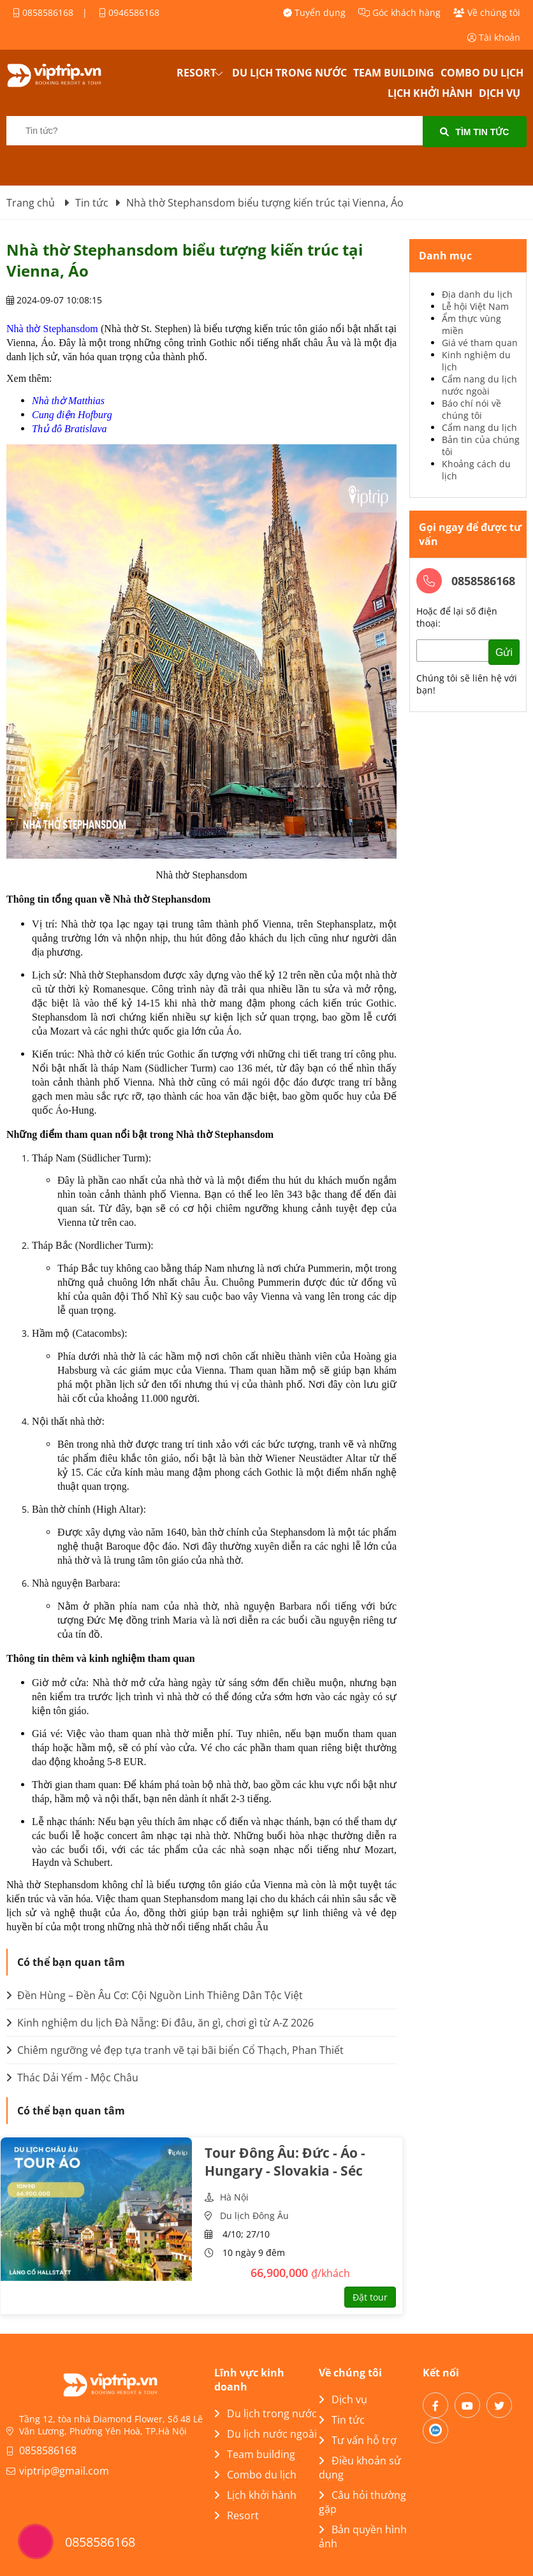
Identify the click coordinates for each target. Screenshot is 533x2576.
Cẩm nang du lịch (479, 427)
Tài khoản (493, 37)
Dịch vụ (499, 93)
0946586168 (129, 12)
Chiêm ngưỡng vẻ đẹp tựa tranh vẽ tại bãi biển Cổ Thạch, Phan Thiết (175, 2050)
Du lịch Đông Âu (254, 2215)
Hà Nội (234, 2197)
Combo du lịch (482, 73)
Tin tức (342, 2420)
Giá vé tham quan (480, 343)
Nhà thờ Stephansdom (52, 328)
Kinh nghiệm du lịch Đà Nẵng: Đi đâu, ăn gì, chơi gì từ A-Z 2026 (160, 2023)
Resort (196, 73)
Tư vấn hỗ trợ (358, 2440)
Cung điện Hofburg (72, 414)
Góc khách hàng (399, 12)
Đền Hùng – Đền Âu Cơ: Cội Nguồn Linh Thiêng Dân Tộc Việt (154, 1995)
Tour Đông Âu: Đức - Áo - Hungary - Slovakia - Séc (285, 2161)
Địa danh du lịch (477, 294)
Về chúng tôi (486, 12)
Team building (393, 73)
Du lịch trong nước (289, 73)
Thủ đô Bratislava (69, 428)
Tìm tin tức (474, 132)
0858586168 (43, 12)
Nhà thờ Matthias (68, 400)
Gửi (504, 652)
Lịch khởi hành (430, 93)
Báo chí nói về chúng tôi (471, 409)
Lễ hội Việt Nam (475, 306)
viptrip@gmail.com (64, 2471)
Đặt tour (370, 2297)
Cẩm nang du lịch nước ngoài (479, 385)
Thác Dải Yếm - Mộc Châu (72, 2077)
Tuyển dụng (314, 12)
